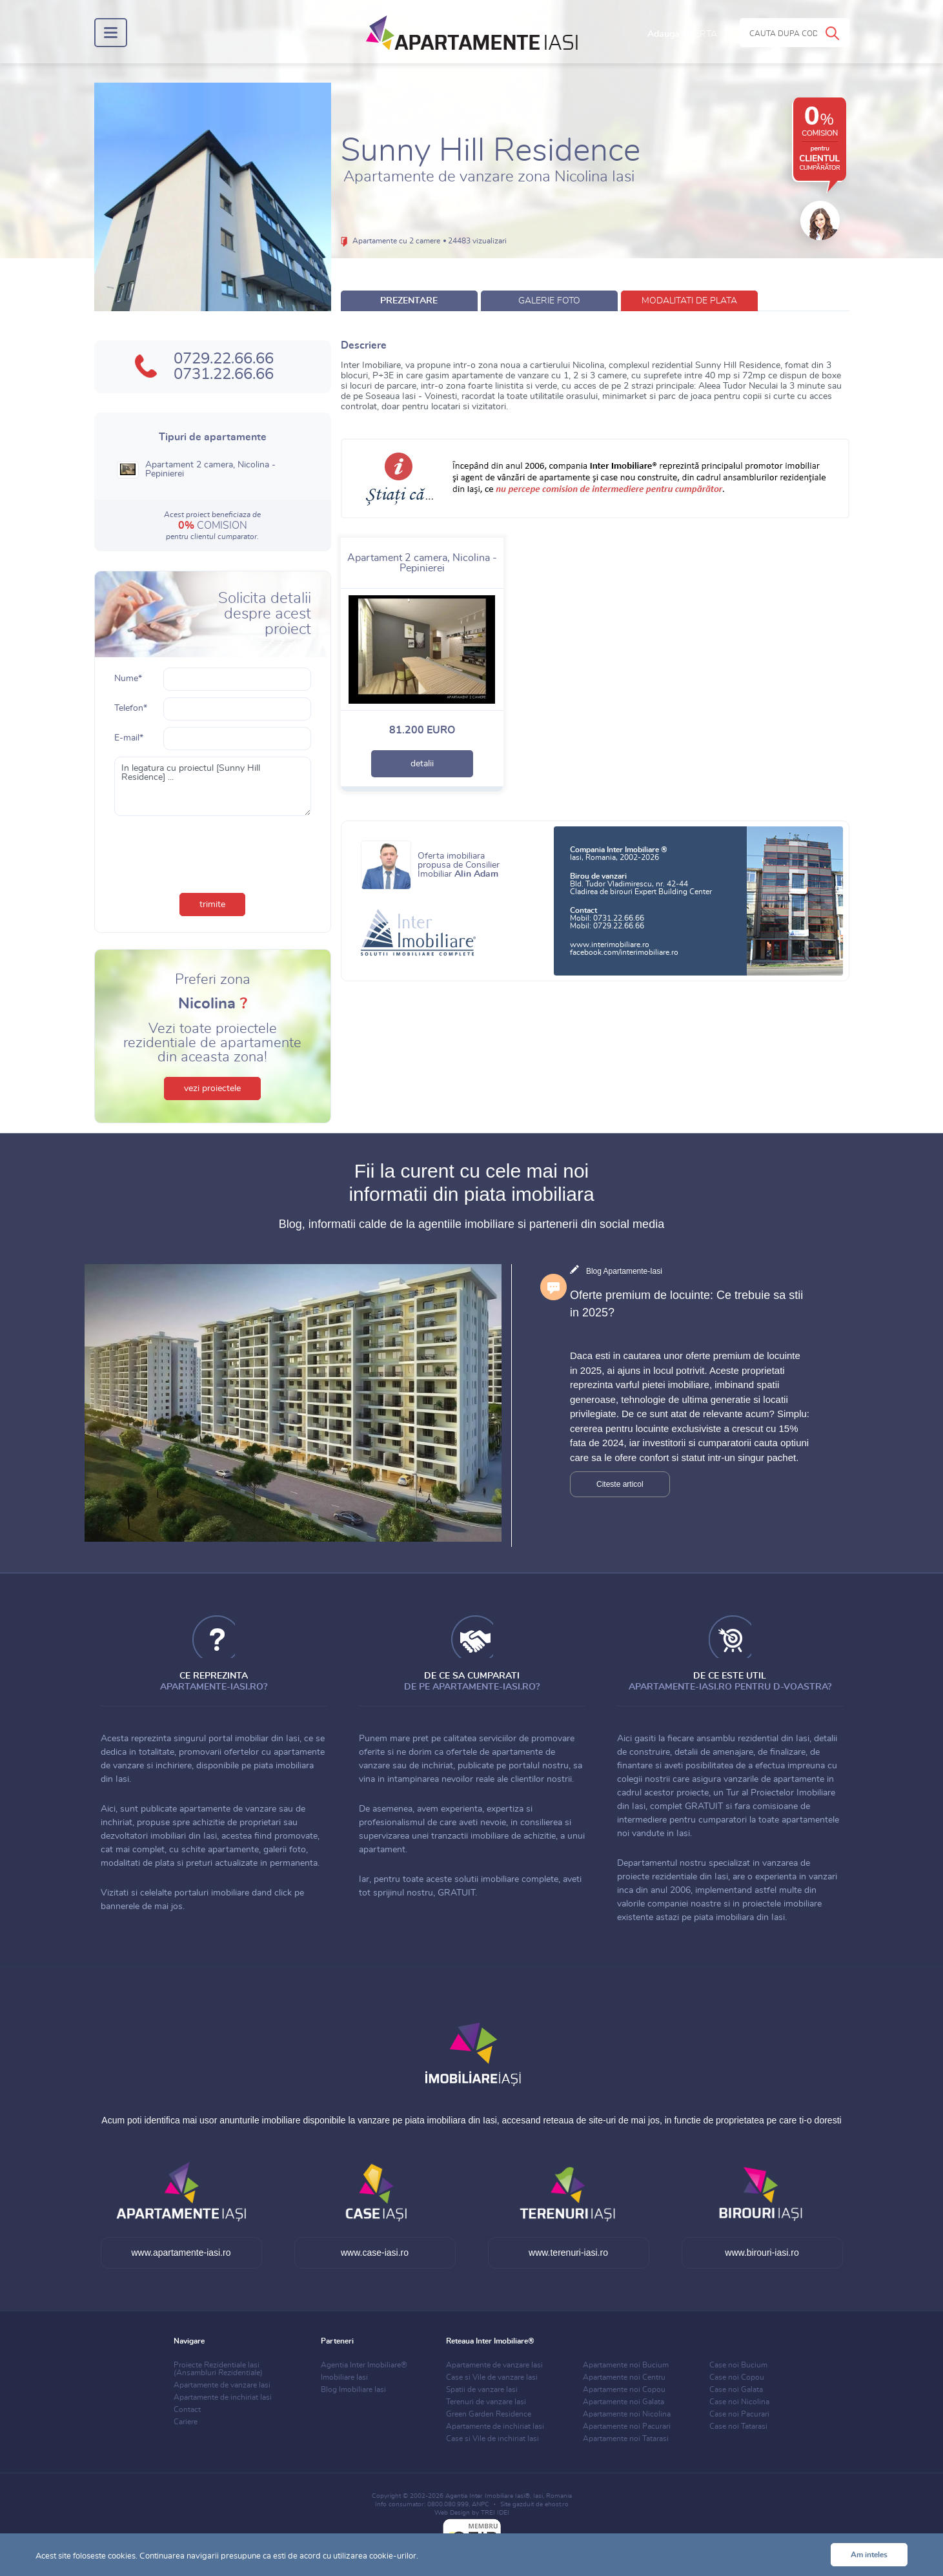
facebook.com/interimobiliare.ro (624, 952)
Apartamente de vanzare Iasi (222, 2385)
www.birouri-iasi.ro (761, 2252)
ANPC (480, 2504)
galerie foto (549, 300)
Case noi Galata (736, 2389)
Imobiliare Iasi (344, 2377)
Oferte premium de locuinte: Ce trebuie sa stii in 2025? (686, 1304)
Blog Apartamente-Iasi (624, 1271)
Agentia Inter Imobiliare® (364, 2365)
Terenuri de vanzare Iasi (486, 2402)
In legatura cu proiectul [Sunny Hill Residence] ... (212, 786)
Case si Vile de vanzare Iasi (492, 2377)
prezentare (409, 300)
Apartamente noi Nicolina (627, 2414)
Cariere (186, 2422)
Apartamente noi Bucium (626, 2365)
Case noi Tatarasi (738, 2426)
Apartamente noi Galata (623, 2402)
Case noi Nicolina (739, 2402)
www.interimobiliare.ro (609, 944)
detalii (422, 763)
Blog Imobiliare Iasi (353, 2389)
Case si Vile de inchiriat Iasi (492, 2438)
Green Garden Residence (488, 2414)
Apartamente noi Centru (624, 2377)
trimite (212, 904)
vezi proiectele (212, 1088)
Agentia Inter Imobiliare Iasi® (487, 2496)
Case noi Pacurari (739, 2414)
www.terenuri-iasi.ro (568, 2252)
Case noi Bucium (738, 2365)
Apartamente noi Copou (624, 2389)
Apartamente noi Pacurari (627, 2426)
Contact (187, 2409)
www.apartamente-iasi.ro (180, 2252)
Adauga (682, 34)
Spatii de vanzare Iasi (482, 2389)
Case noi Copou (736, 2377)
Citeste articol (620, 1484)
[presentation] (212, 851)
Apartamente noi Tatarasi (626, 2438)
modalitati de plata (689, 300)
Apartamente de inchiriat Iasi (223, 2397)
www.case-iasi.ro (375, 2252)
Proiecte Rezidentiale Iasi (218, 2369)
